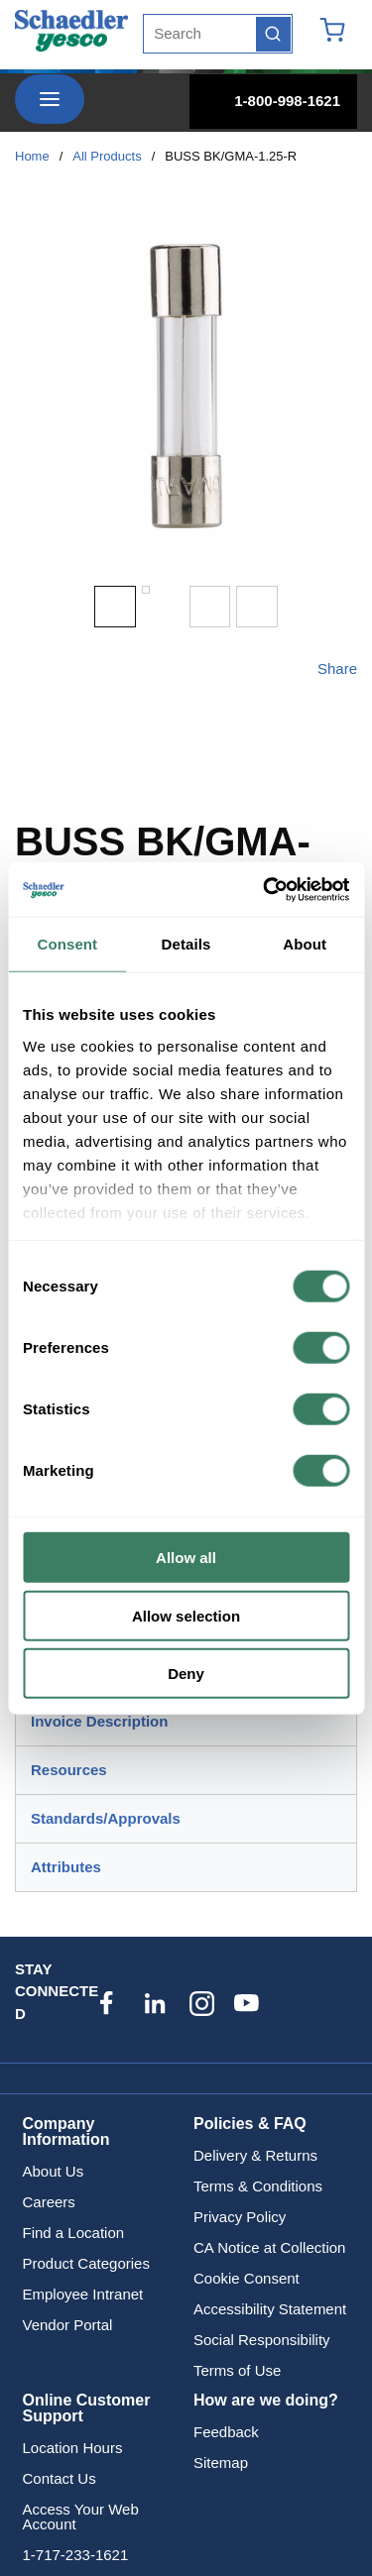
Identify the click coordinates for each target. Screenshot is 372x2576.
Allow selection (186, 1615)
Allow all (186, 1557)
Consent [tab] (67, 944)
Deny (186, 1673)
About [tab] (304, 944)
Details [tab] (186, 944)
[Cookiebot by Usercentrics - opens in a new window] (265, 889)
